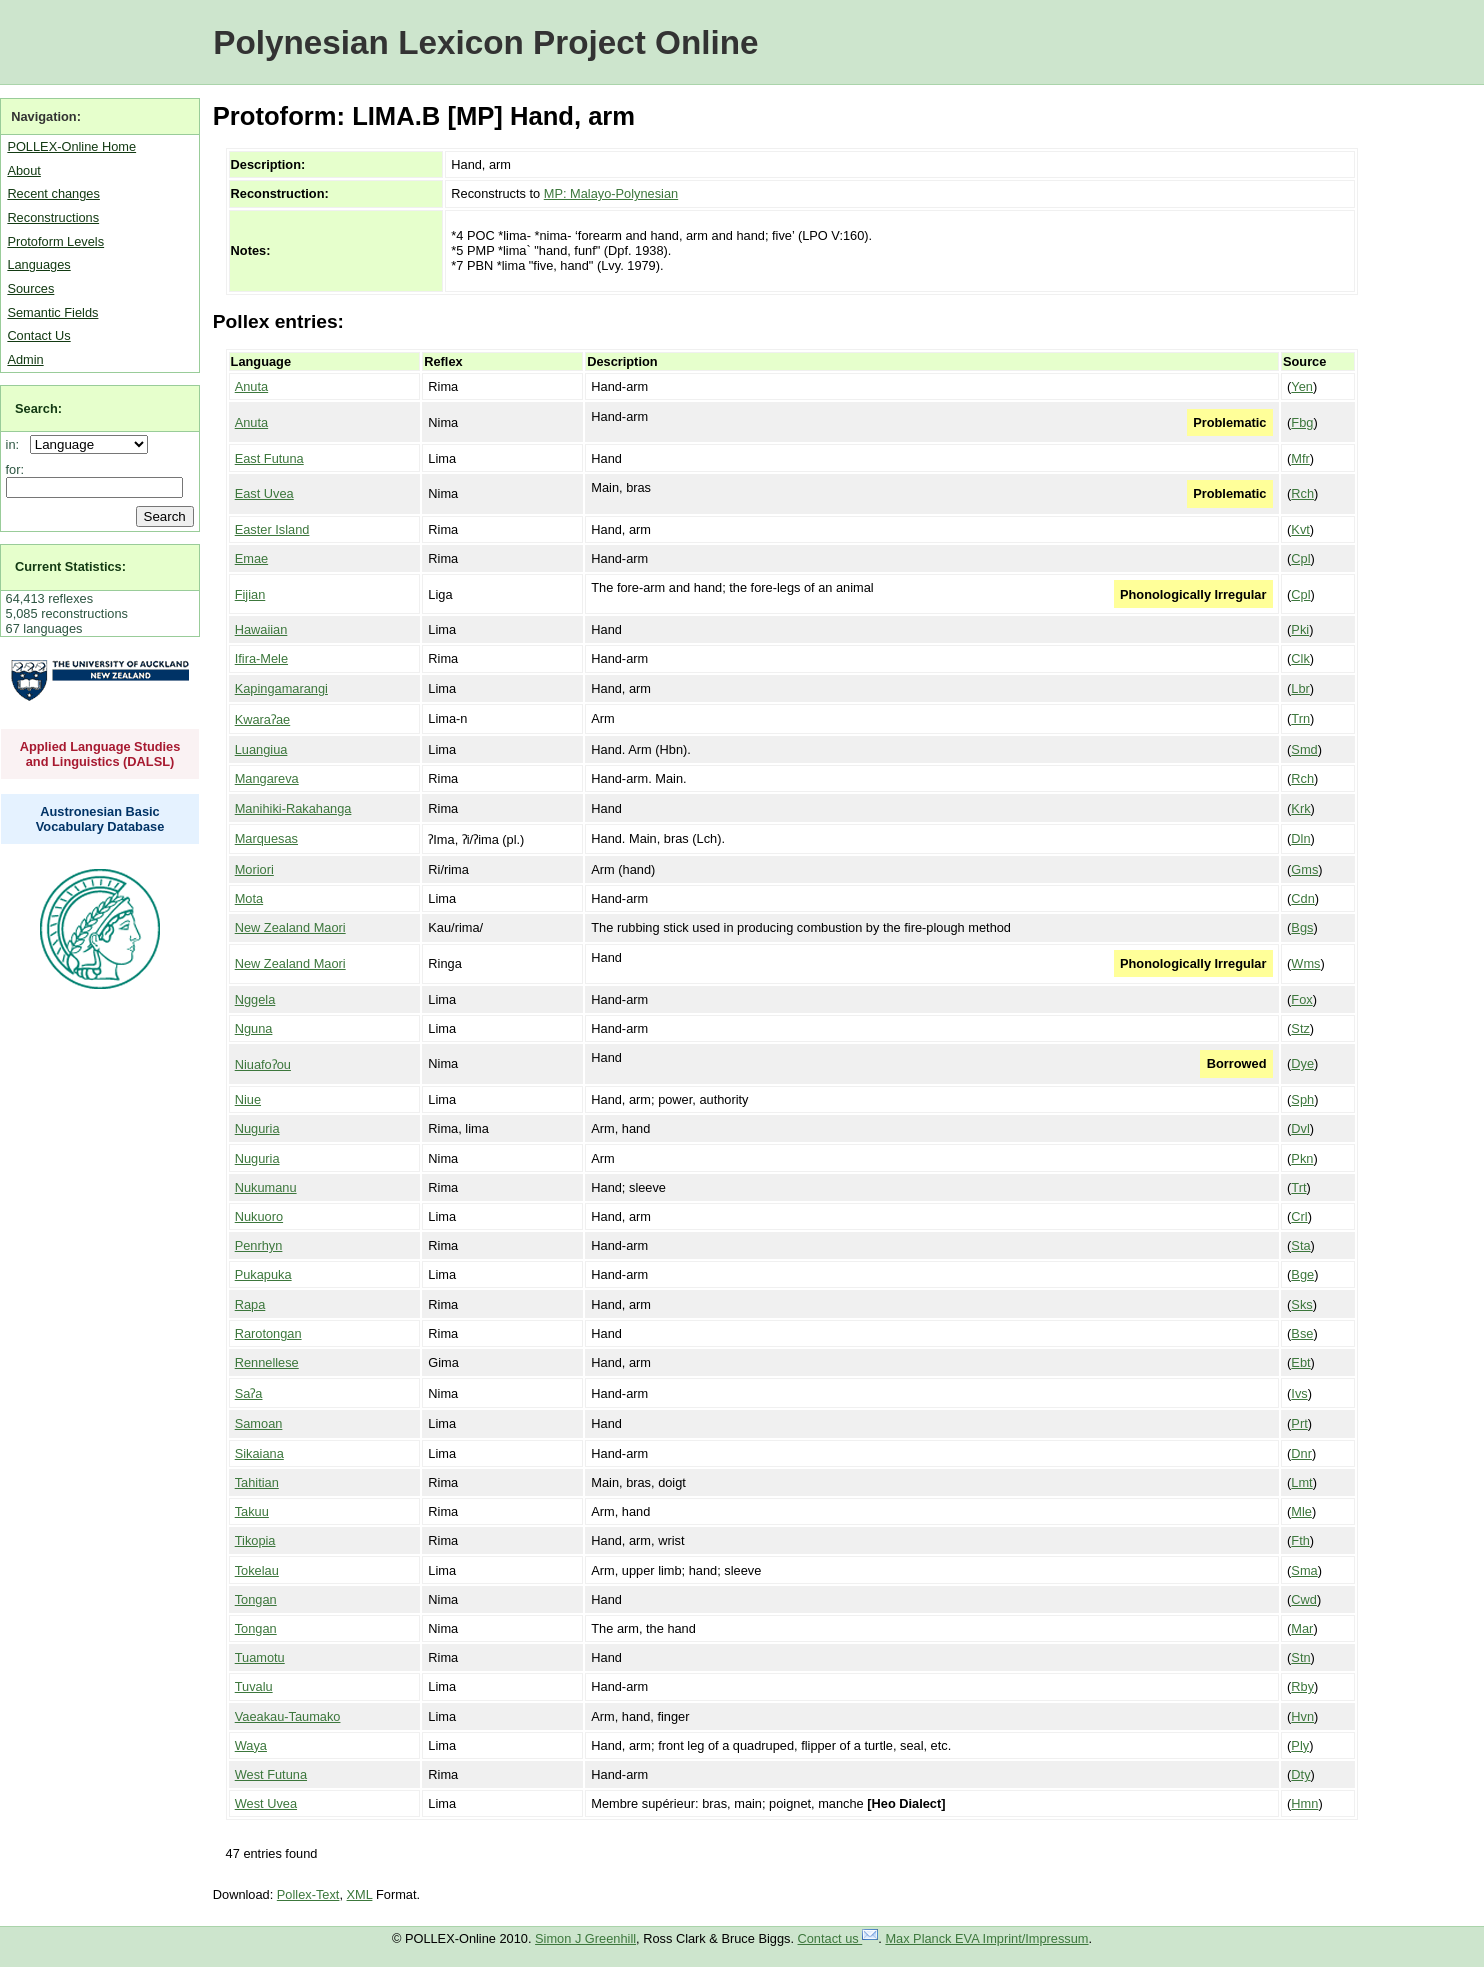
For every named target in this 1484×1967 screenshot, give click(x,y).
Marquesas (266, 838)
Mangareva (267, 778)
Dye (1302, 1063)
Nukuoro (259, 1216)
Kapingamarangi (281, 688)
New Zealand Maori (290, 927)
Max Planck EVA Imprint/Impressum (986, 1938)
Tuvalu (254, 1686)
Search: (38, 408)
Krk (1300, 808)
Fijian (250, 594)
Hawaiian (261, 629)
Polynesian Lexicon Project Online (485, 42)
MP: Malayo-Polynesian (611, 193)
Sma (1304, 1570)
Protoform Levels (55, 241)
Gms (1304, 869)
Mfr (1300, 458)
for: (15, 469)
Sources (30, 288)
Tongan (256, 1599)
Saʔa (249, 1393)
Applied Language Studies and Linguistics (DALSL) (100, 754)
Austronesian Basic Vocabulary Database (100, 819)
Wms (1305, 963)
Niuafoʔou (263, 1064)
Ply (1300, 1745)
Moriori (254, 869)
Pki (1300, 629)
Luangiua (261, 749)
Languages (38, 264)
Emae (251, 558)
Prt (1299, 1423)
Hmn (1304, 1803)
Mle (1301, 1511)
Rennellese (267, 1362)
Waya (251, 1745)
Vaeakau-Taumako (288, 1716)
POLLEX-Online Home (71, 146)
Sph (1302, 1099)
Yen (1302, 386)
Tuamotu (260, 1657)
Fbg (1302, 422)
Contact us (838, 1938)
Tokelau (257, 1570)
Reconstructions (53, 217)
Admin (25, 359)
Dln (1300, 838)
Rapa (250, 1304)
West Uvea (266, 1803)
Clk (1300, 658)
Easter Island (272, 529)
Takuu (252, 1511)
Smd (1304, 749)
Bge (1302, 1274)
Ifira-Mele (261, 658)
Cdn (1302, 898)
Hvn (1302, 1716)
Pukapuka (263, 1274)
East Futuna (269, 458)
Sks (1301, 1304)
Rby (1302, 1686)
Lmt (1301, 1482)
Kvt (1300, 529)
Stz (1300, 1028)
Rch (1302, 493)
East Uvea (264, 493)
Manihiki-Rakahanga (293, 808)
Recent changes (53, 193)
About (23, 170)
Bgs (1302, 927)
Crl (1299, 1216)
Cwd (1304, 1599)
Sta (1300, 1245)
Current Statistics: (70, 566)
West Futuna (271, 1774)
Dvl (1300, 1128)
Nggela (255, 999)
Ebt (1300, 1362)
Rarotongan (268, 1333)
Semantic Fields (52, 312)
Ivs (1299, 1393)
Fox (1301, 999)
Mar (1302, 1628)
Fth (1300, 1540)
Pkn (1302, 1158)
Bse (1302, 1333)
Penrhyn (259, 1245)
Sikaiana (259, 1453)
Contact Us (38, 335)
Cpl (1300, 558)
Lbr (1300, 688)
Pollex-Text (308, 1894)
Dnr (1301, 1453)
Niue (248, 1099)
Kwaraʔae (263, 719)
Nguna (254, 1028)
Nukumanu (266, 1187)
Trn (1300, 718)
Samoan (259, 1423)
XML (360, 1894)
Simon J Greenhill (585, 1938)
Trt (1298, 1187)
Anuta (251, 386)
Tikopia (255, 1540)
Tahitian (257, 1482)
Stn (1300, 1657)
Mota (249, 898)
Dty (1300, 1774)
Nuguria (257, 1128)
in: (16, 444)
